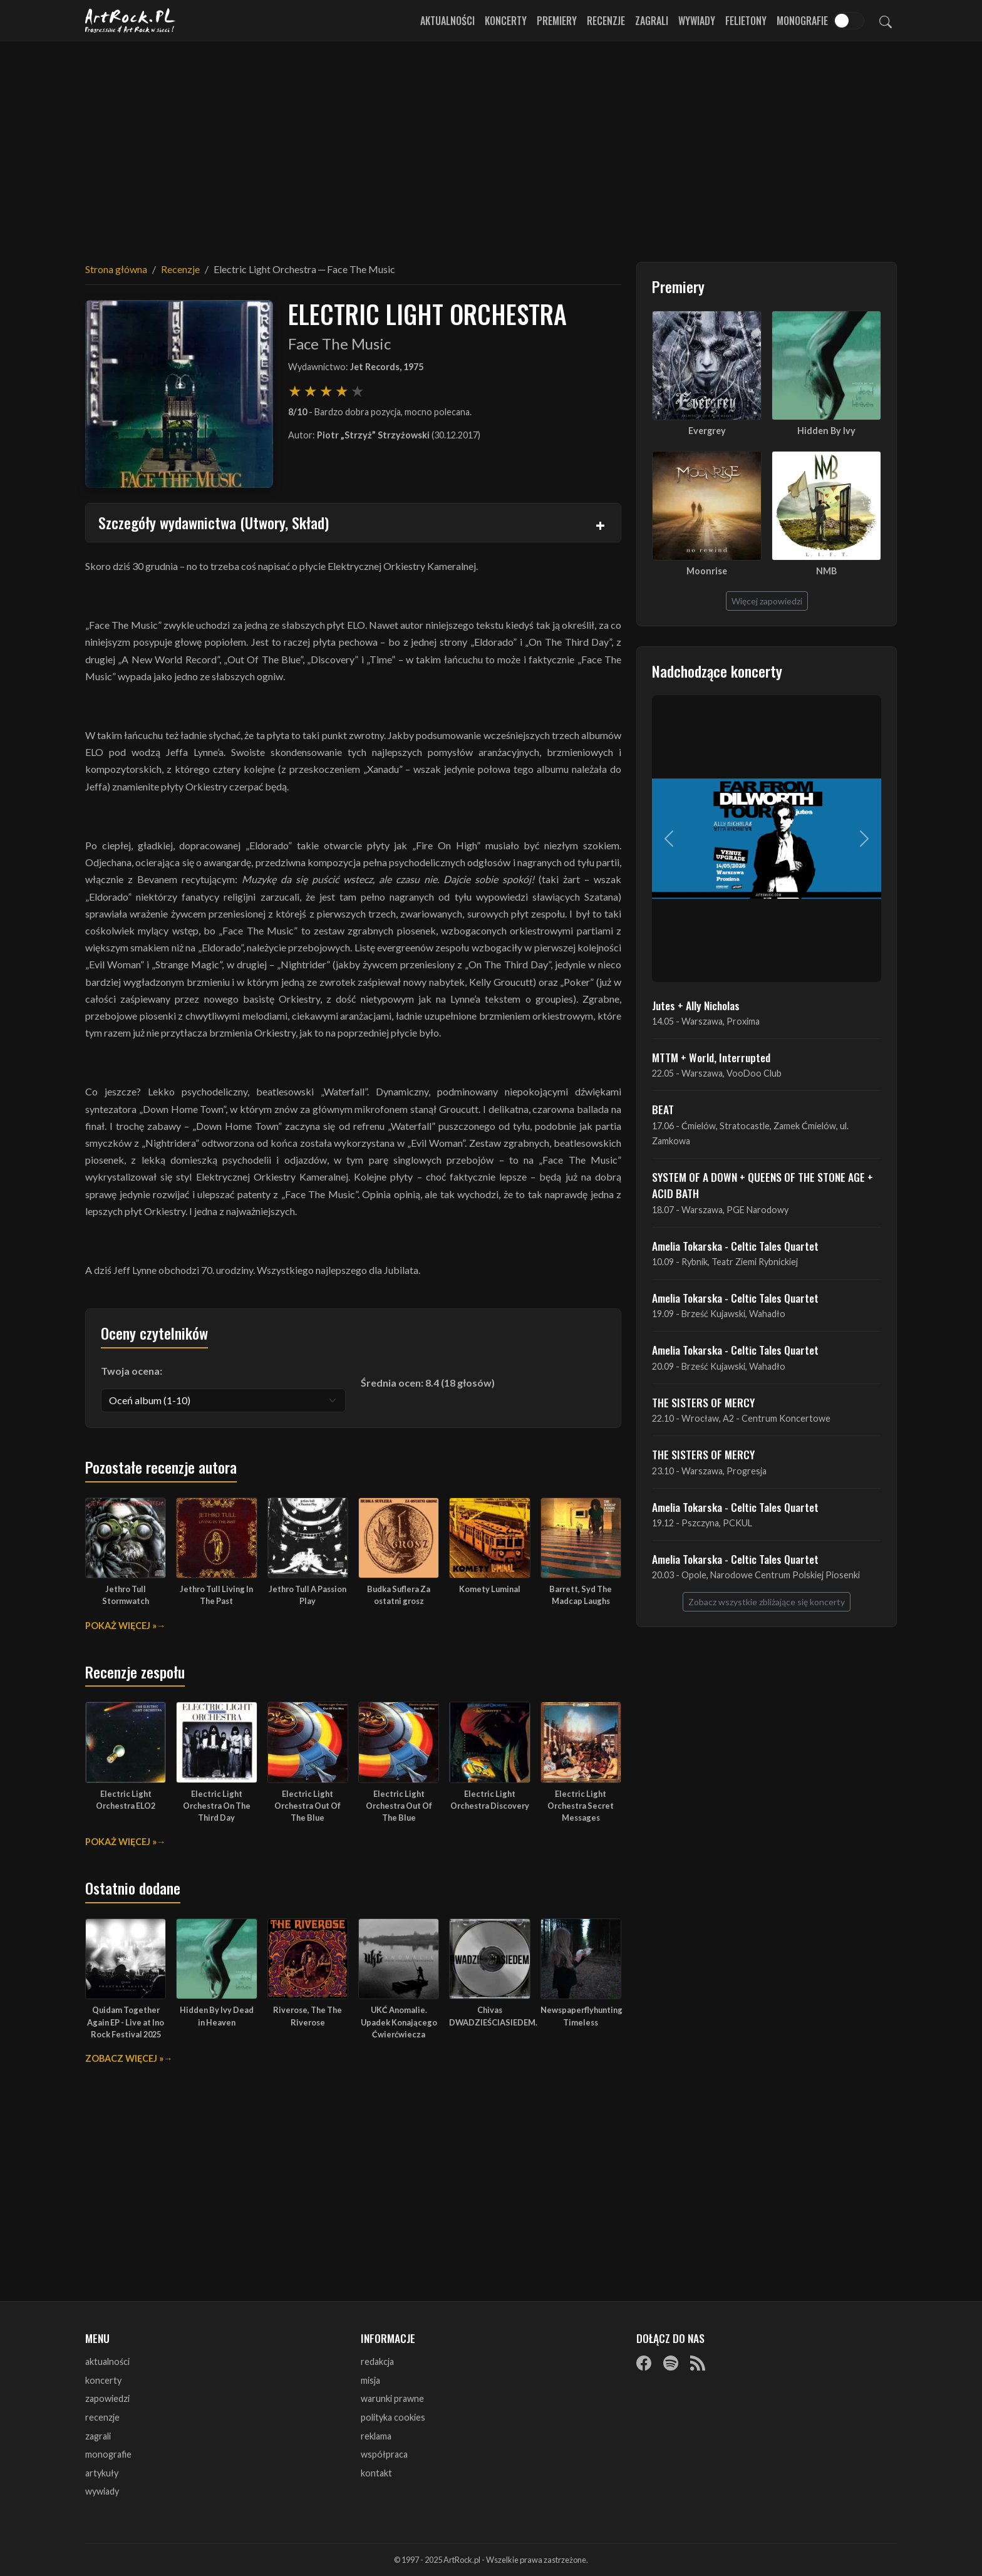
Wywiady (696, 20)
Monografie (802, 20)
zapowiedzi (107, 2398)
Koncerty (506, 20)
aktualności (107, 2361)
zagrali (98, 2436)
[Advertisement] (491, 144)
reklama (376, 2436)
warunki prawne (392, 2398)
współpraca (384, 2454)
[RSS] (697, 2362)
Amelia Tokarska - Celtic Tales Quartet (735, 1246)
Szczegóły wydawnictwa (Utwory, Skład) (213, 522)
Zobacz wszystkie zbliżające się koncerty (766, 1601)
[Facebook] (643, 2362)
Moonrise (706, 571)
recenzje (102, 2417)
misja (370, 2380)
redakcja (377, 2361)
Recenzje (606, 20)
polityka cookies (393, 2417)
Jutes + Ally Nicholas (696, 1005)
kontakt (376, 2473)
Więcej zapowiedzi (766, 601)
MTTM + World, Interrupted (711, 1057)
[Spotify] (670, 2362)
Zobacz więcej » (124, 2058)
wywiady (102, 2491)
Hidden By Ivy (826, 430)
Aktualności (447, 20)
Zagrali (651, 20)
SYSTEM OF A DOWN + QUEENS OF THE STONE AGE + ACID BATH (762, 1185)
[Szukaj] (885, 20)
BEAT (663, 1109)
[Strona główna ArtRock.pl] (130, 20)
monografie (108, 2454)
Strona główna (116, 269)
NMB (826, 571)
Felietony (746, 20)
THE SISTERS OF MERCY (703, 1402)
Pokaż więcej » (121, 1625)
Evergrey (707, 430)
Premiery (557, 20)
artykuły (101, 2473)
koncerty (103, 2380)
